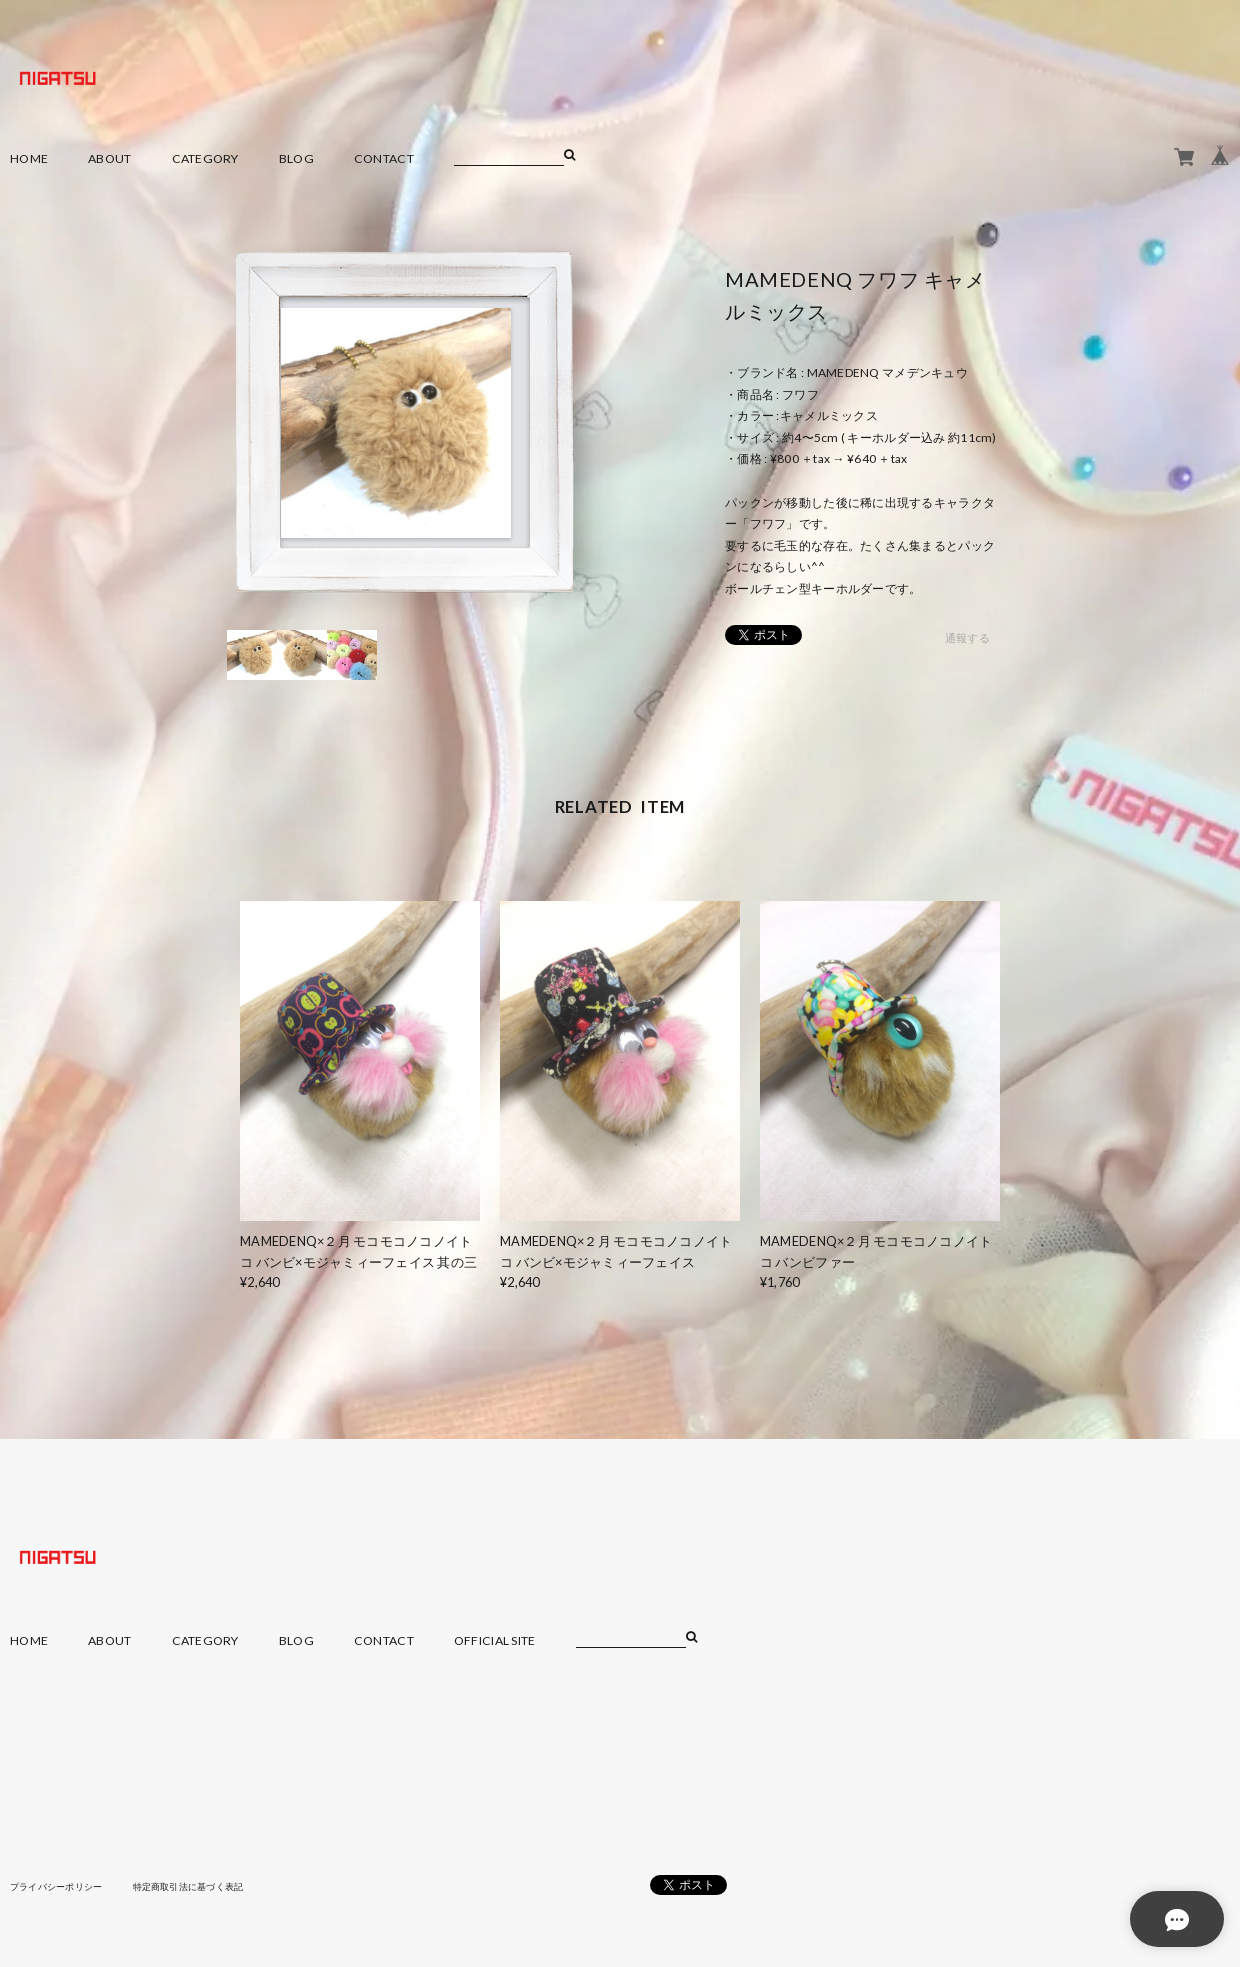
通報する (967, 638)
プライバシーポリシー (61, 1886)
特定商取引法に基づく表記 (204, 1886)
